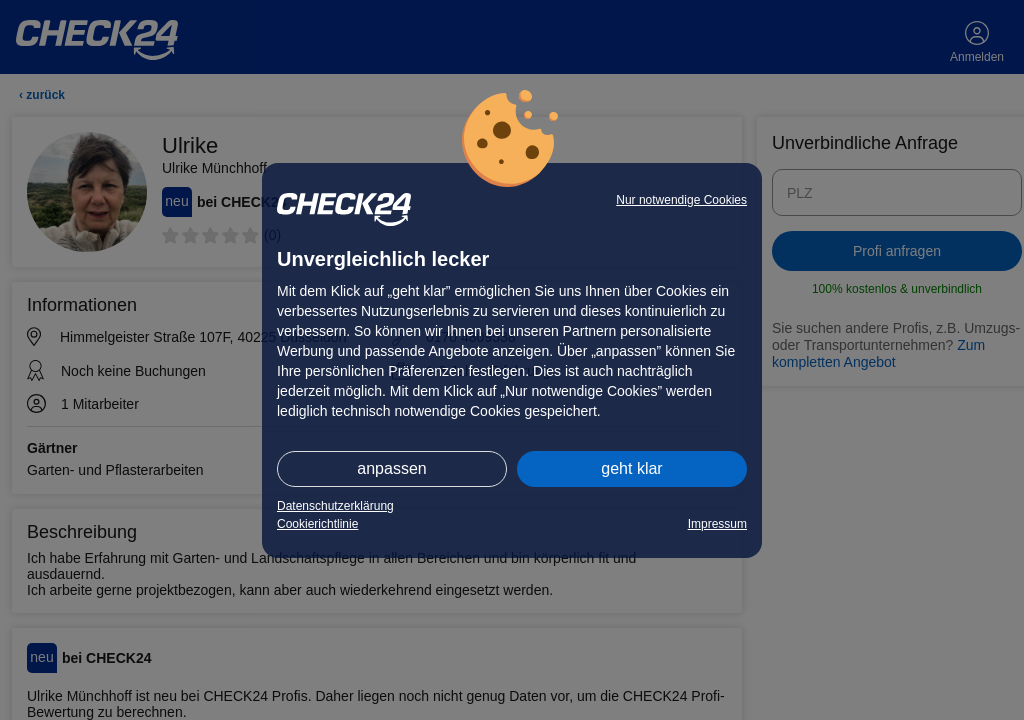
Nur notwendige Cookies (681, 200)
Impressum (717, 524)
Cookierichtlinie (317, 524)
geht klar (631, 468)
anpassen (391, 468)
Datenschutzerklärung (335, 506)
